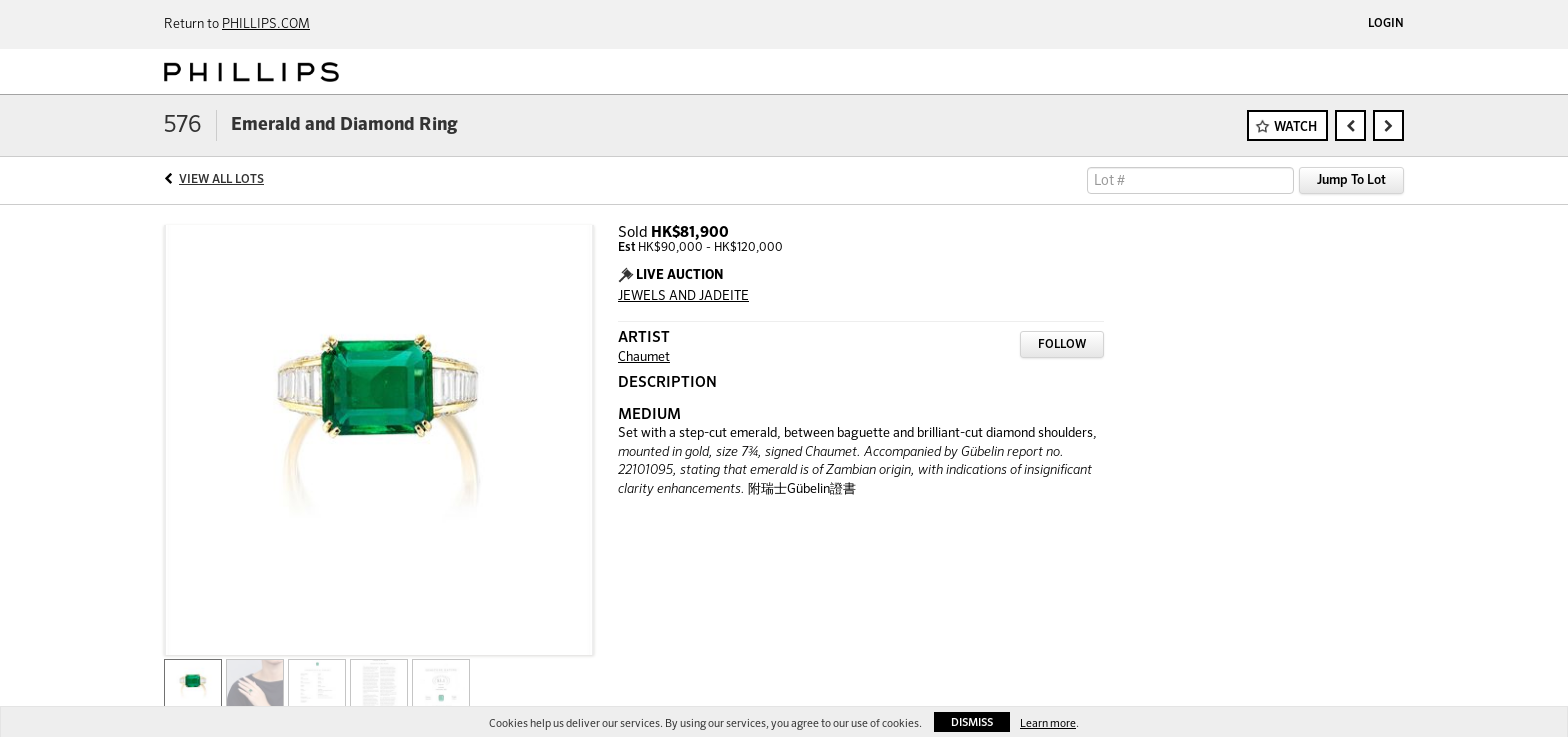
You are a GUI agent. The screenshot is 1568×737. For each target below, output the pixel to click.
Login (1386, 24)
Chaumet (644, 357)
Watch (1295, 127)
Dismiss (972, 722)
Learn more (1048, 723)
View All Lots (221, 180)
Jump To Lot (1351, 180)
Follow (1062, 345)
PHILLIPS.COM (266, 24)
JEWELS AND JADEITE (683, 296)
